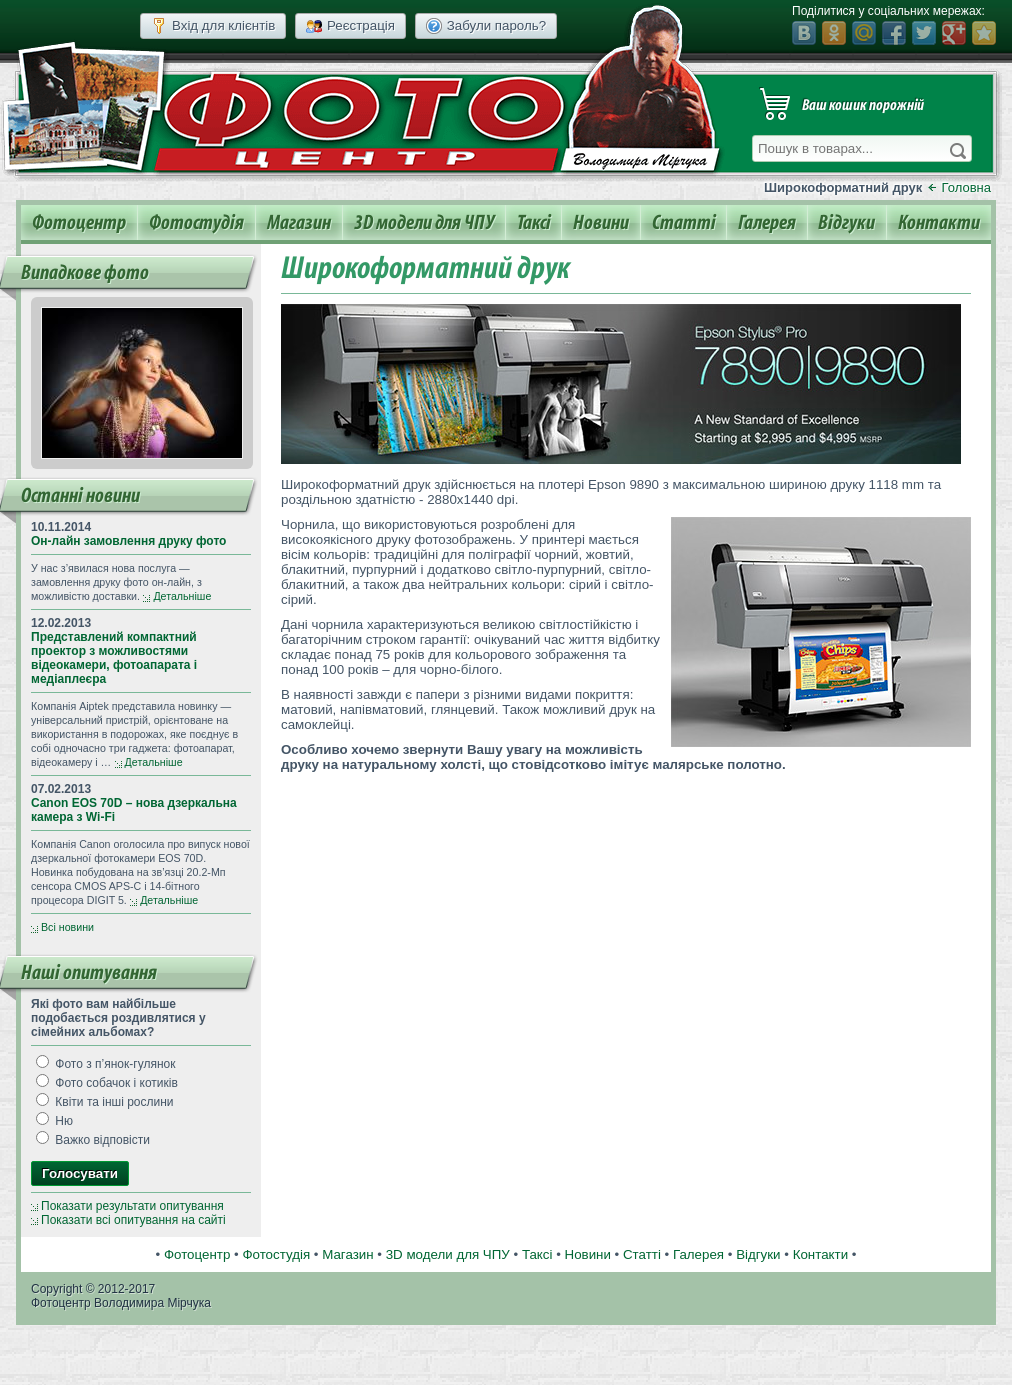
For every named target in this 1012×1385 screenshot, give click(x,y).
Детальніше (182, 596)
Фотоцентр (79, 223)
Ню (54, 1121)
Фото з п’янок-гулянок (105, 1064)
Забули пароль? (486, 26)
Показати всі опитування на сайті (133, 1220)
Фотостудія (196, 223)
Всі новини (67, 927)
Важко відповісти (93, 1140)
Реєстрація (350, 26)
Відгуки (846, 223)
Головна (966, 187)
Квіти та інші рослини (105, 1102)
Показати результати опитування (132, 1206)
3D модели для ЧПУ (424, 223)
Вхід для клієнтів (213, 26)
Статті (684, 223)
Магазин (299, 223)
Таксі (534, 223)
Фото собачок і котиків (107, 1083)
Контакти (939, 223)
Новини (601, 223)
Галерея (767, 223)
